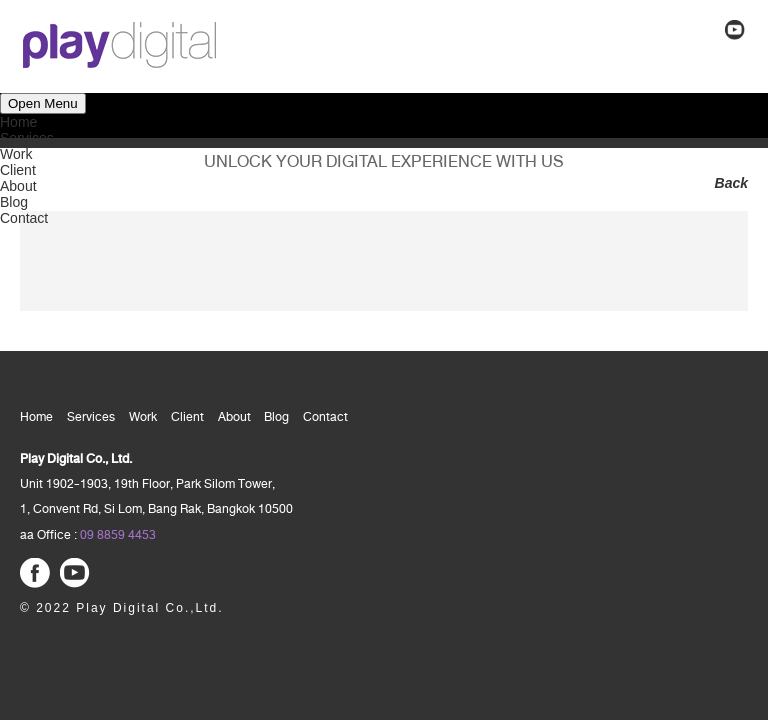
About (18, 186)
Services (27, 138)
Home (18, 122)
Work (16, 154)
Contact (24, 218)
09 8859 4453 (118, 535)
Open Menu (43, 103)
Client (18, 170)
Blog (14, 202)
